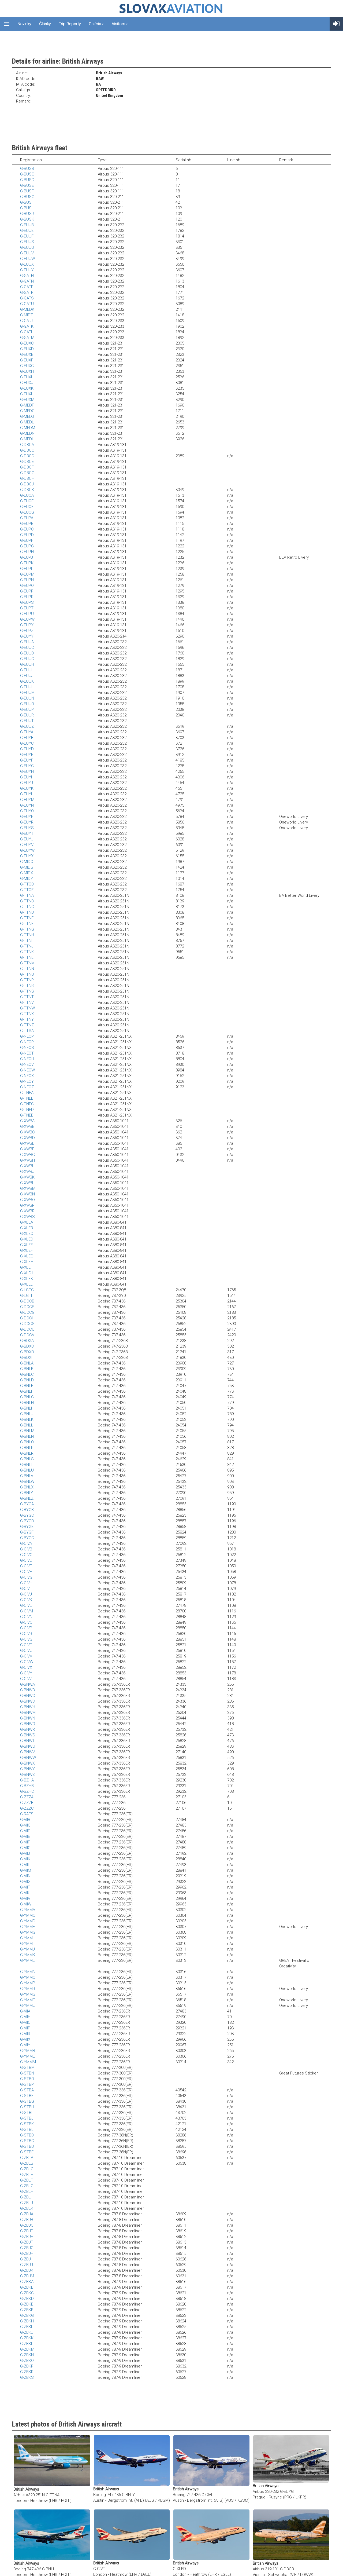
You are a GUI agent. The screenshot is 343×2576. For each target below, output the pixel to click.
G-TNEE (26, 1115)
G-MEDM (27, 427)
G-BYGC (27, 1515)
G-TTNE (26, 918)
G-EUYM (27, 799)
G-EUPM (27, 574)
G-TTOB (27, 884)
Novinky (24, 23)
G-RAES (26, 1814)
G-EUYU (26, 839)
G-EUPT (26, 608)
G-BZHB (27, 1785)
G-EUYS (27, 827)
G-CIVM (26, 1611)
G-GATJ (26, 320)
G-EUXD (27, 348)
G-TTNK (27, 951)
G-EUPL (26, 568)
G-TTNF (26, 923)
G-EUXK (26, 388)
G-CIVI (25, 1588)
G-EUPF (26, 540)
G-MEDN (27, 433)
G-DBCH (27, 478)
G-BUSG (27, 196)
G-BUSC (27, 174)
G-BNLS (27, 1459)
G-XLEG (26, 1256)
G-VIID (25, 1830)
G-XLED (26, 1239)
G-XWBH (27, 1160)
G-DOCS (27, 1323)
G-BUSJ (27, 213)
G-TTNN (27, 968)
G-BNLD (27, 1380)
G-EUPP (26, 591)
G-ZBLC (26, 2169)
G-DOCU (27, 1329)
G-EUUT (27, 720)
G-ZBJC (26, 2225)
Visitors (120, 23)
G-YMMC (27, 1915)
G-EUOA (27, 495)
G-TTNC (27, 906)
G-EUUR (27, 715)
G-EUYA (26, 732)
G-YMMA (27, 1909)
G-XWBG (27, 1154)
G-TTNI (26, 940)
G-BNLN (27, 1436)
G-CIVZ (26, 1678)
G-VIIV (25, 1898)
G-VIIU (25, 1892)
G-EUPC (27, 529)
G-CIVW (26, 1661)
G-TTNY (27, 1019)
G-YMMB (27, 2050)
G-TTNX (27, 1013)
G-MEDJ (27, 416)
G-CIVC (26, 1554)
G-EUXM (27, 399)
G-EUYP (26, 816)
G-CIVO (26, 1622)
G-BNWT (27, 1740)
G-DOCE (27, 1306)
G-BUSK (27, 219)
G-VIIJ (25, 1853)
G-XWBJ (27, 1171)
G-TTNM (27, 963)
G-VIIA (25, 2011)
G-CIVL (26, 1605)
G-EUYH (27, 771)
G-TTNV (27, 1002)
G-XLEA (26, 1222)
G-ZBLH (26, 2191)
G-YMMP (27, 1983)
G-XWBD (27, 1137)
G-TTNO (27, 974)
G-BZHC (27, 1791)
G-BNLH (27, 1402)
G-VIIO (25, 2022)
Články (45, 23)
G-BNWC (27, 1695)
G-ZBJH (26, 2253)
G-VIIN (25, 1876)
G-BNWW (28, 1757)
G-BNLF (26, 1391)
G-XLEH (26, 1261)
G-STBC (27, 2140)
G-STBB (27, 2135)
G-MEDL (27, 422)
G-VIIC (25, 1825)
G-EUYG (27, 765)
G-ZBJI (26, 2259)
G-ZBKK (26, 2338)
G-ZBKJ (26, 2332)
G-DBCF (27, 467)
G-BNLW (27, 1481)
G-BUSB (27, 168)
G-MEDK (27, 309)
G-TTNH (27, 934)
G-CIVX (26, 1667)
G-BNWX (27, 1763)
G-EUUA (27, 641)
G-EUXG (27, 365)
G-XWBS (27, 1216)
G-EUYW (27, 850)
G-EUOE (26, 501)
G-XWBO (27, 1199)
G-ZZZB (26, 1802)
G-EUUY (27, 270)
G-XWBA (27, 1120)
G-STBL (26, 2129)
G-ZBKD (27, 2298)
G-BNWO (27, 1723)
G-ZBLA (26, 2157)
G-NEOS (27, 1047)
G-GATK (26, 326)
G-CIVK (26, 1599)
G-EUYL (26, 794)
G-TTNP (27, 980)
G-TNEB (26, 1098)
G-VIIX (25, 2039)
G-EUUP (27, 709)
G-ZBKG (27, 2315)
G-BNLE (26, 1385)
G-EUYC (27, 743)
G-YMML (27, 1960)
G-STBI (26, 2112)
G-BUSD (27, 179)
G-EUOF (26, 506)
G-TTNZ (27, 1025)
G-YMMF (27, 1926)
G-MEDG (27, 410)
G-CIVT (26, 1644)
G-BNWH (27, 1706)
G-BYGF (26, 1532)
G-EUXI (26, 377)
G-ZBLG (26, 2185)
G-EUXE (26, 354)
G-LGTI (26, 1295)
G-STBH (27, 2107)
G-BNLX (26, 1487)
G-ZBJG (26, 2247)
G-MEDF (27, 405)
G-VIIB (25, 1819)
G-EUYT (26, 833)
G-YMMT (27, 1999)
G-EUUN (27, 698)
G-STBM (27, 2067)
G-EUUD (27, 653)
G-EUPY (26, 625)
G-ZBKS (27, 2377)
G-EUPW (27, 619)
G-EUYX (26, 856)
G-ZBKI (26, 2326)
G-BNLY (26, 1492)
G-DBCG (27, 472)
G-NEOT (27, 1053)
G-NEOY (27, 1081)
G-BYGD (27, 1520)
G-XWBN (27, 1194)
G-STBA (27, 2090)
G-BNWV (27, 1752)
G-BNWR (27, 1729)
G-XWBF (27, 1149)
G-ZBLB (26, 2163)
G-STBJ (26, 2118)
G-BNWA (27, 1684)
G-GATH (27, 275)
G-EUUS (27, 241)
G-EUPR (26, 596)
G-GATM (27, 337)
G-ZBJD (26, 2231)
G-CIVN (26, 1616)
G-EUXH (27, 371)
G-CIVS (26, 1639)
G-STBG (27, 2101)
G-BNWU (27, 1746)
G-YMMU (27, 2005)
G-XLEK (26, 1278)
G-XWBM (27, 1188)
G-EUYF (26, 760)
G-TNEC (27, 1104)
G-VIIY (25, 2045)
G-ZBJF (26, 2242)
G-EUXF (26, 360)
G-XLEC (26, 1233)
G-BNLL (26, 1425)
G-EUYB (26, 737)
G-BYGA (27, 1504)
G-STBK (27, 2123)
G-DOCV (27, 1335)
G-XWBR (27, 1211)
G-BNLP (26, 1447)
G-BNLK (26, 1419)
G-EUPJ (26, 557)
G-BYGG (27, 1537)
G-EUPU (27, 613)
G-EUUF (26, 236)
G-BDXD (27, 1351)
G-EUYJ (26, 782)
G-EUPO (27, 585)
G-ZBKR (26, 2371)
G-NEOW (27, 1070)
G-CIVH (26, 1582)
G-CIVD (26, 1560)
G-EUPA (26, 517)
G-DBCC (27, 450)
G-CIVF (26, 1571)
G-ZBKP (26, 2366)
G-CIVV (26, 1656)
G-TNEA (26, 1092)
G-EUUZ (27, 726)
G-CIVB (26, 1549)
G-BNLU (27, 1470)
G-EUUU (27, 247)
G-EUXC (27, 343)
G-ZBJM (27, 2276)
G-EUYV (26, 844)
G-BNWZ (27, 1774)
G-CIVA (26, 1543)
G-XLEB (26, 1227)
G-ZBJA (26, 2214)
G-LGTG (27, 1289)
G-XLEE (26, 1244)
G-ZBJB (26, 2219)
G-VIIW (25, 1904)
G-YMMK (27, 1954)
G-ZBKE (26, 2304)
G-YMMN (27, 1971)
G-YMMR (27, 1988)
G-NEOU (27, 1058)
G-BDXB (27, 1346)
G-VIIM (25, 1870)
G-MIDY (26, 878)
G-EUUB (27, 224)
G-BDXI (26, 1357)
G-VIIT (25, 1887)
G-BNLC (27, 1374)
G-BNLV (26, 1475)
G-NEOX (27, 1075)
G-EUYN (27, 805)
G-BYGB (27, 1509)
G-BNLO (27, 1442)
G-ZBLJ (26, 2202)
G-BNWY (27, 1768)
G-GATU (27, 303)
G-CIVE (26, 1566)
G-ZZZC (27, 1808)
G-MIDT (26, 315)
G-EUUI (26, 670)
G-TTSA (27, 1030)
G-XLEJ (26, 1273)
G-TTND (27, 912)
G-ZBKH (27, 2321)
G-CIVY (26, 1673)
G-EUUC (27, 647)
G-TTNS (27, 991)
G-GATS (27, 298)
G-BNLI (26, 1408)
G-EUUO (27, 703)
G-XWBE (27, 1143)
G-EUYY (26, 636)
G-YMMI (26, 1943)
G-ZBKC (27, 2292)
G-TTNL (26, 957)
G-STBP (27, 2084)
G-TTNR (27, 985)
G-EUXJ (26, 382)
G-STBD (27, 2146)
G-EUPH (27, 551)
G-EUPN (27, 579)
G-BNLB (26, 1368)
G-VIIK (25, 1859)
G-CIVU (26, 1650)
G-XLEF (26, 1250)
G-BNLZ (26, 1498)
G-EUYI (26, 777)
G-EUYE (26, 754)
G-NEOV (27, 1064)
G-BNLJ (26, 1413)
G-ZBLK (26, 2208)
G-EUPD (27, 534)
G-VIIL (25, 1864)
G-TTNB (27, 901)
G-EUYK (26, 788)
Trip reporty (70, 23)
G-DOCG (27, 1312)
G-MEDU (27, 439)
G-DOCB (27, 1301)
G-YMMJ (27, 1949)
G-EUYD (27, 749)
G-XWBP (27, 1205)
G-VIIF (25, 1842)
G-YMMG (27, 1932)
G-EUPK (26, 563)
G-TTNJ (26, 946)
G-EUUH (27, 664)
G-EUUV (27, 253)
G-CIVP (26, 1628)
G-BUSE (27, 185)
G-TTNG (27, 929)
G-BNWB (27, 1690)
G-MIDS (26, 867)
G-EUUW (27, 258)
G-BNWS (27, 1735)
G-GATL (26, 332)
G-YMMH (27, 1937)
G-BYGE (26, 1526)
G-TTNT (27, 996)
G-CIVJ (26, 1594)
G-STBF (26, 2095)
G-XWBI (26, 1165)
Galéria (96, 23)
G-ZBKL (26, 2343)
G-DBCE (27, 461)
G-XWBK (27, 1177)
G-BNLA (26, 1363)
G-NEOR (27, 1042)
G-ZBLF (26, 2180)
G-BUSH (27, 202)
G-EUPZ (26, 630)
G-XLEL (26, 1284)
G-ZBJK (26, 2270)
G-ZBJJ (26, 2264)
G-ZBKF (26, 2309)
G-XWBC (27, 1132)
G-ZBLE (26, 2174)
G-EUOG (27, 512)
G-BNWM (28, 1712)
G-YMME (27, 2056)
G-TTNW (27, 1008)
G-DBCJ (27, 484)
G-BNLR (26, 1453)
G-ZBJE (26, 2236)
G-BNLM (27, 1430)
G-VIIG (25, 1847)
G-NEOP (27, 1036)
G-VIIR (25, 2033)
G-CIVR (26, 1633)
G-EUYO (27, 810)
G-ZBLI (26, 2197)
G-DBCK (27, 489)
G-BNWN (27, 1718)
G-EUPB (26, 523)
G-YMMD (27, 1921)
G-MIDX (26, 872)
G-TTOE (26, 889)
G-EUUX (27, 264)
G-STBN (27, 2073)
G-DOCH (27, 1318)
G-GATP (26, 286)
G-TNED (27, 1109)
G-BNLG (27, 1397)
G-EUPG (27, 546)
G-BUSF (27, 191)
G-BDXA (27, 1340)
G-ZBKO (27, 2360)
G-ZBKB (26, 2287)
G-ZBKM (27, 2349)
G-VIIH (25, 2016)
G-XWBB (27, 1126)
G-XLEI (25, 1267)
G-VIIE (25, 1836)
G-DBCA (27, 444)
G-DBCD (27, 455)
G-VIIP (25, 2028)
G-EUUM (27, 692)
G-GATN (27, 281)
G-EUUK (27, 681)
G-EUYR (26, 822)
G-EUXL (26, 393)
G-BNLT (26, 1464)
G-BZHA (27, 1780)
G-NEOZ (27, 1087)
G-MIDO (26, 861)
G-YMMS (27, 1994)
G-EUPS (27, 602)
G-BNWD (27, 1701)
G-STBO (27, 2078)
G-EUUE (26, 230)
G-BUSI (26, 208)
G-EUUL (26, 687)
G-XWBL (27, 1182)
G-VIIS (25, 1881)
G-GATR (26, 292)
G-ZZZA (26, 1797)
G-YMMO (27, 1977)
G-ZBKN (27, 2354)
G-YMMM (28, 2061)
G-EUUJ (26, 675)
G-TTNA (27, 895)
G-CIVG (26, 1577)
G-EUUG (27, 658)
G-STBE (26, 2152)
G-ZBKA (26, 2281)
